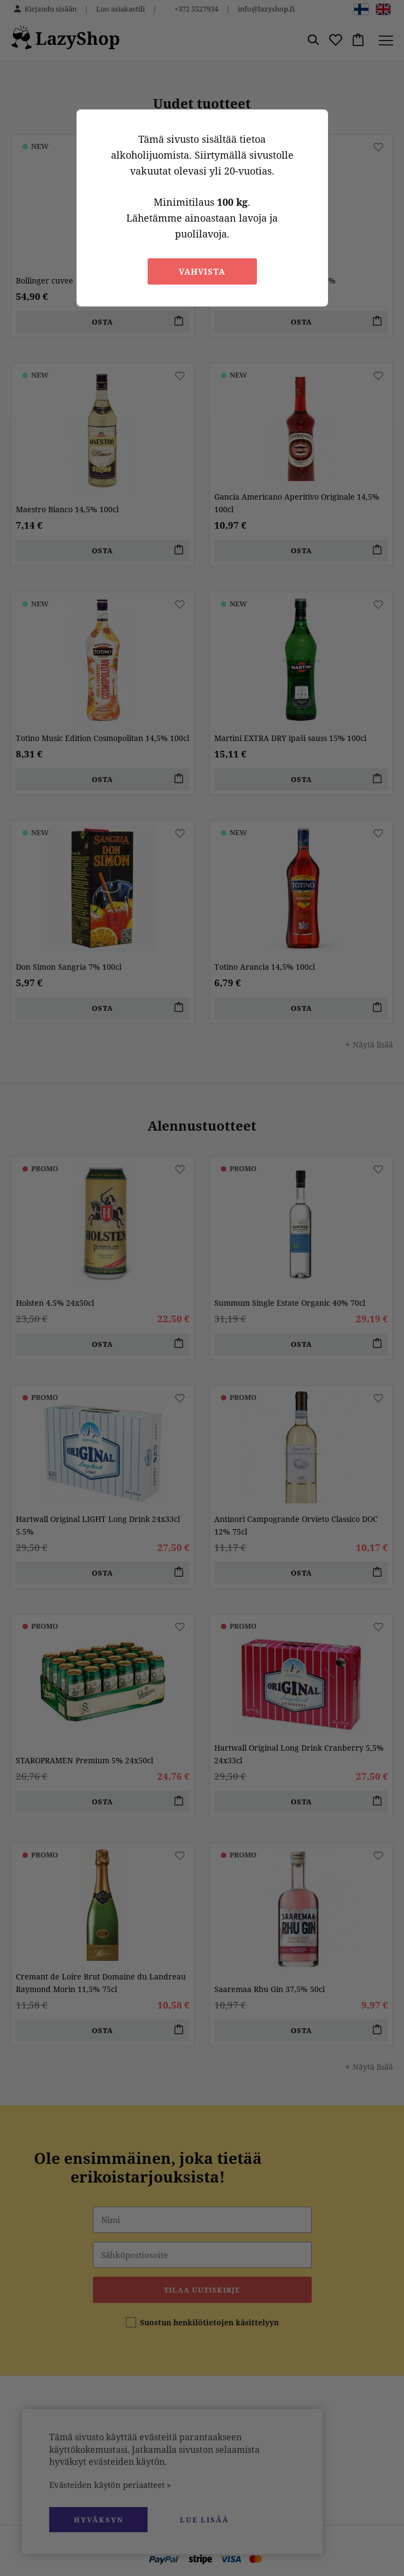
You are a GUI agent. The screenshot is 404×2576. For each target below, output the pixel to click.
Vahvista (202, 271)
